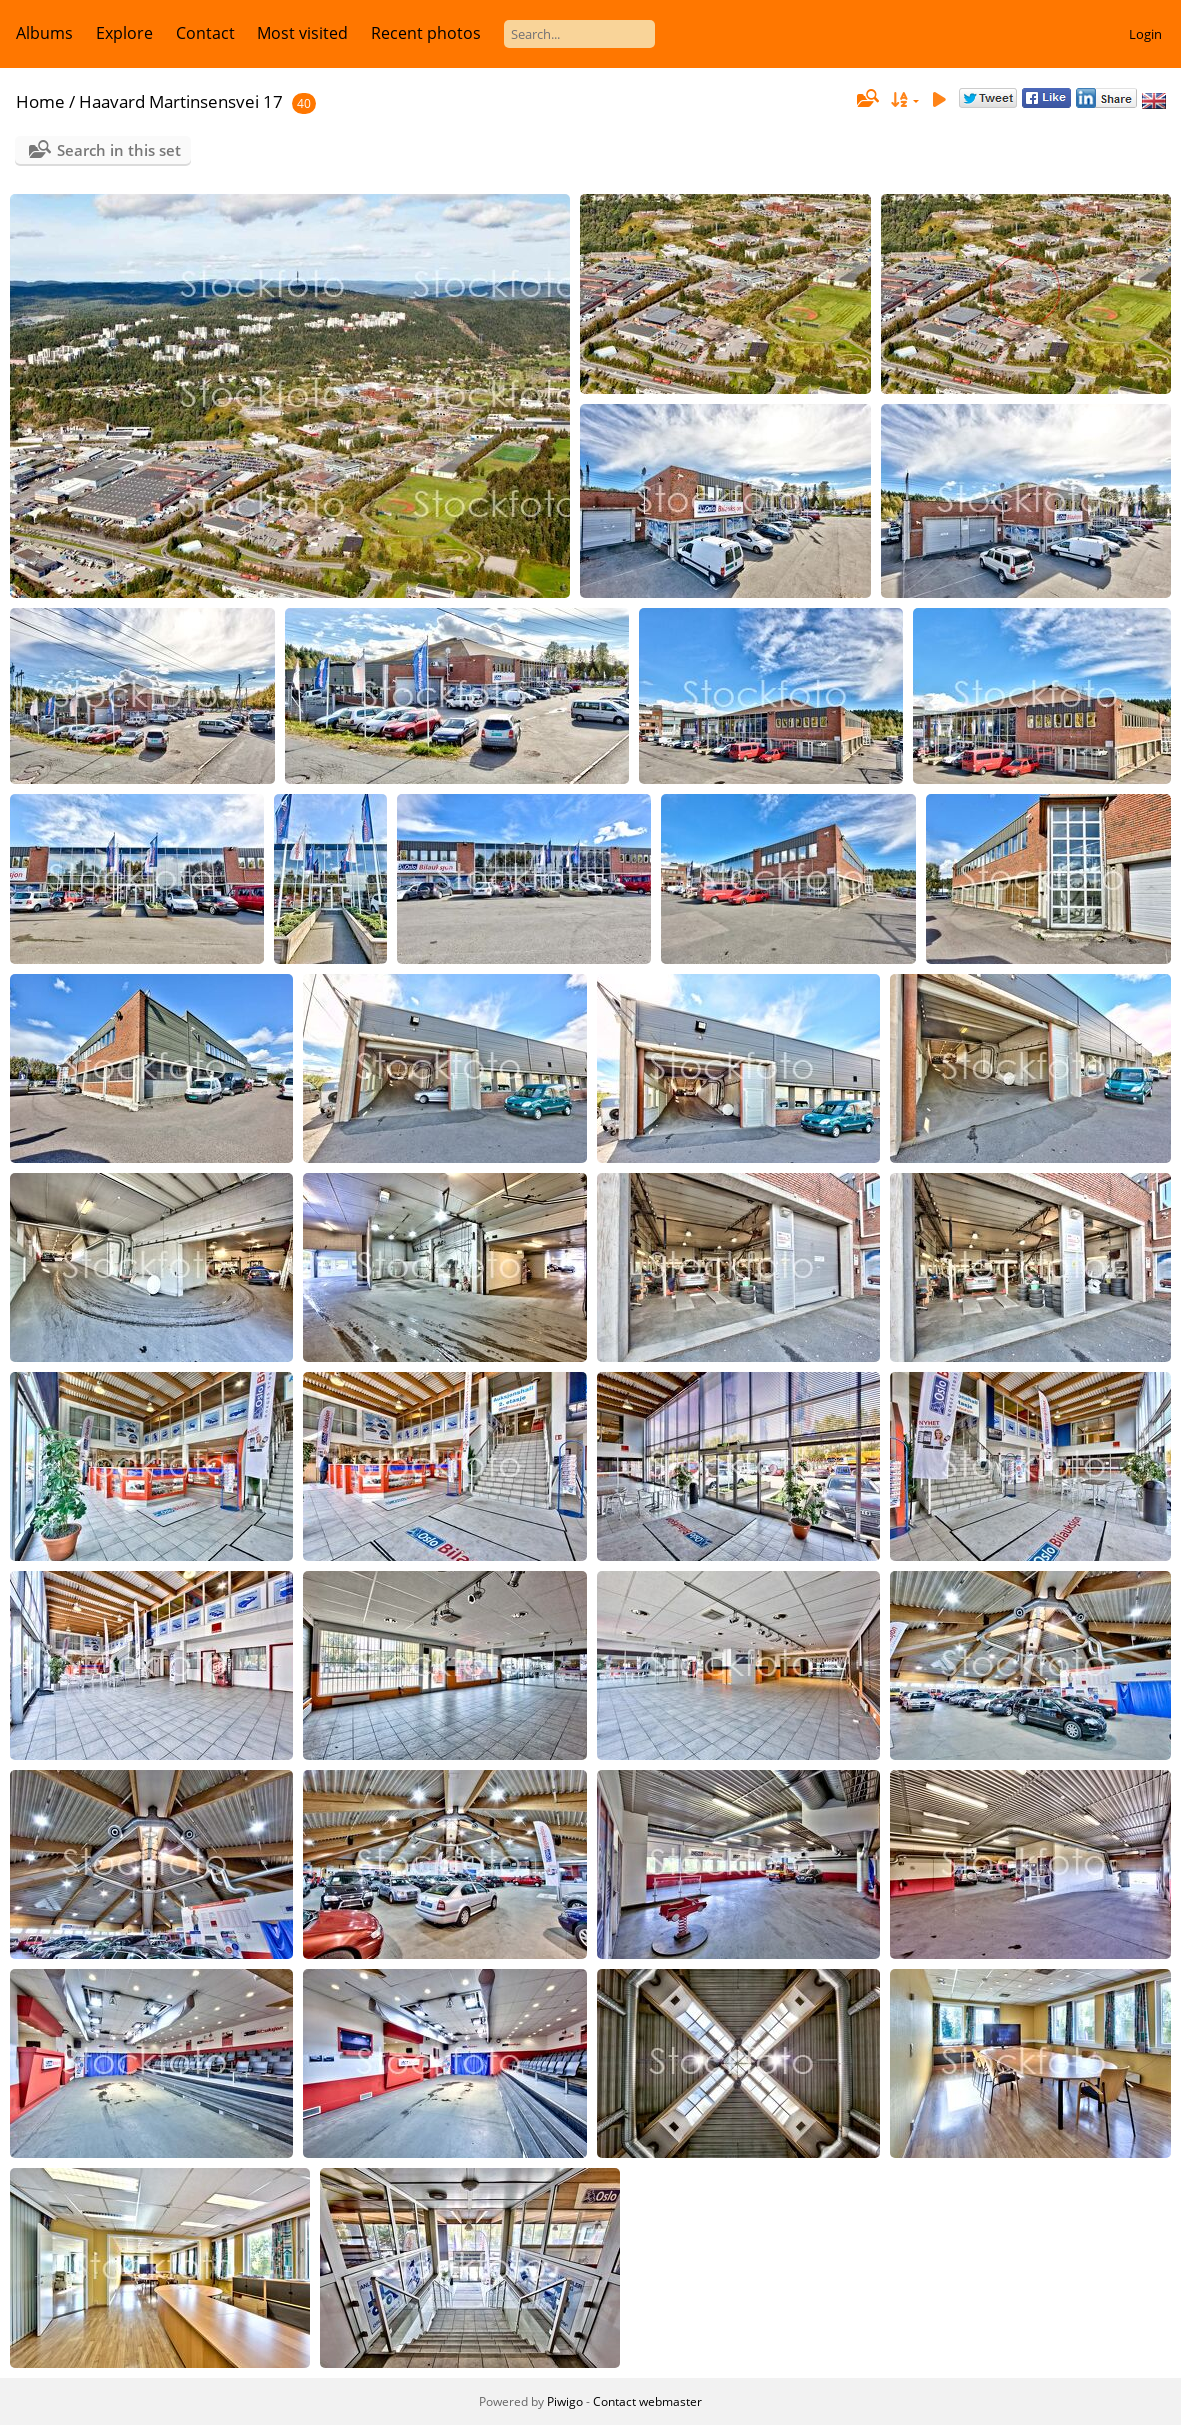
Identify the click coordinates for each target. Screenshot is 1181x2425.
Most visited (302, 33)
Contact (205, 33)
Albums (44, 33)
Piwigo (565, 2401)
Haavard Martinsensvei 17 (181, 101)
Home (40, 101)
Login (1145, 34)
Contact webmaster (647, 2401)
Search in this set (119, 150)
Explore (124, 33)
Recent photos (426, 33)
